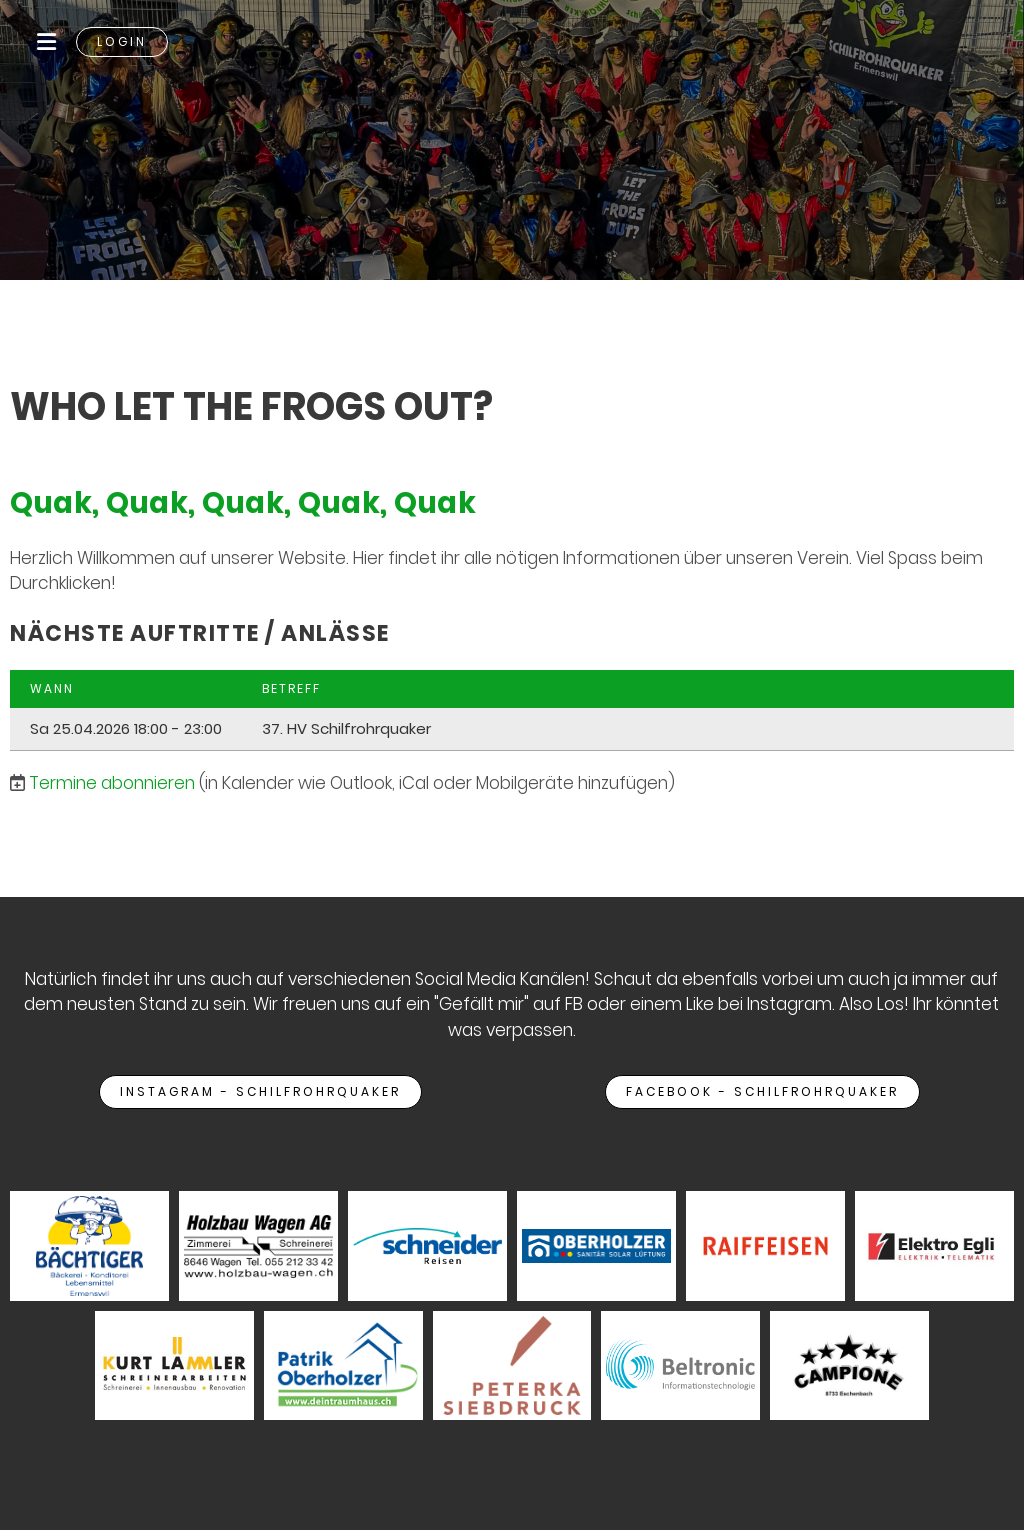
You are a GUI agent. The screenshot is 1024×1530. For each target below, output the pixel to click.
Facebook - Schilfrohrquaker (762, 1091)
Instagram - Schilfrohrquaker (260, 1091)
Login (122, 41)
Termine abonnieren (112, 783)
